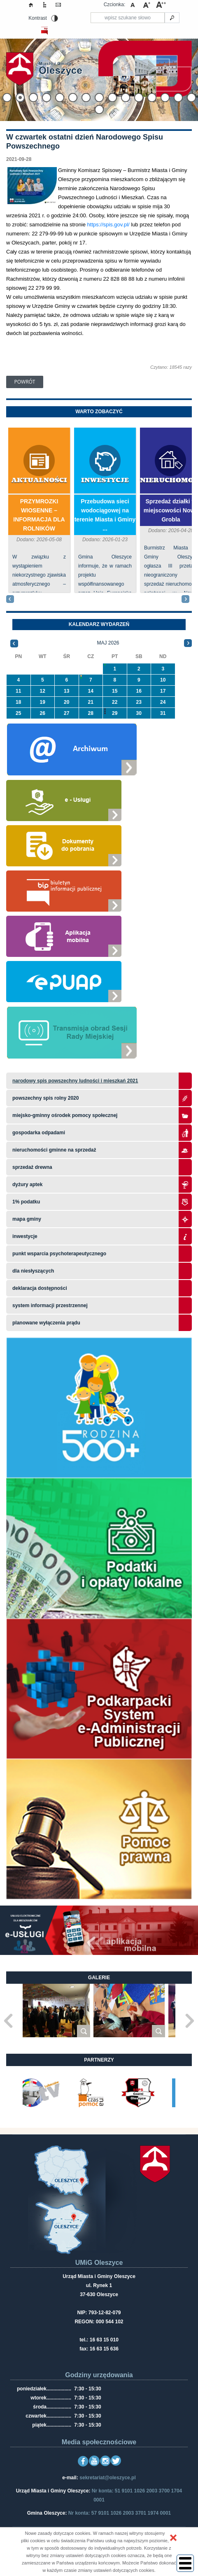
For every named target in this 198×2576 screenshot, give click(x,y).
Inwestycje (105, 480)
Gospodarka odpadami (38, 1133)
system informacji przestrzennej (50, 1305)
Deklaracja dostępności (39, 1288)
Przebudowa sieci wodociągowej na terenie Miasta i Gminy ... (105, 515)
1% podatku (27, 1202)
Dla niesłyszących (33, 1271)
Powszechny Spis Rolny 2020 (45, 1098)
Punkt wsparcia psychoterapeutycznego (59, 1254)
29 (114, 713)
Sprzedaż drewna (32, 1167)
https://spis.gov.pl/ (108, 224)
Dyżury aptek (27, 1184)
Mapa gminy (27, 1219)
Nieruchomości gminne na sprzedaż (54, 1150)
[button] (173, 2538)
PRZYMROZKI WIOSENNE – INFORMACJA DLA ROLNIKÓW (39, 515)
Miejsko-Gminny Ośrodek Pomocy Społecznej (64, 1115)
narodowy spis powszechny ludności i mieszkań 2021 (75, 1081)
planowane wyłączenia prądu (46, 1323)
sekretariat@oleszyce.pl (107, 2478)
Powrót (24, 381)
